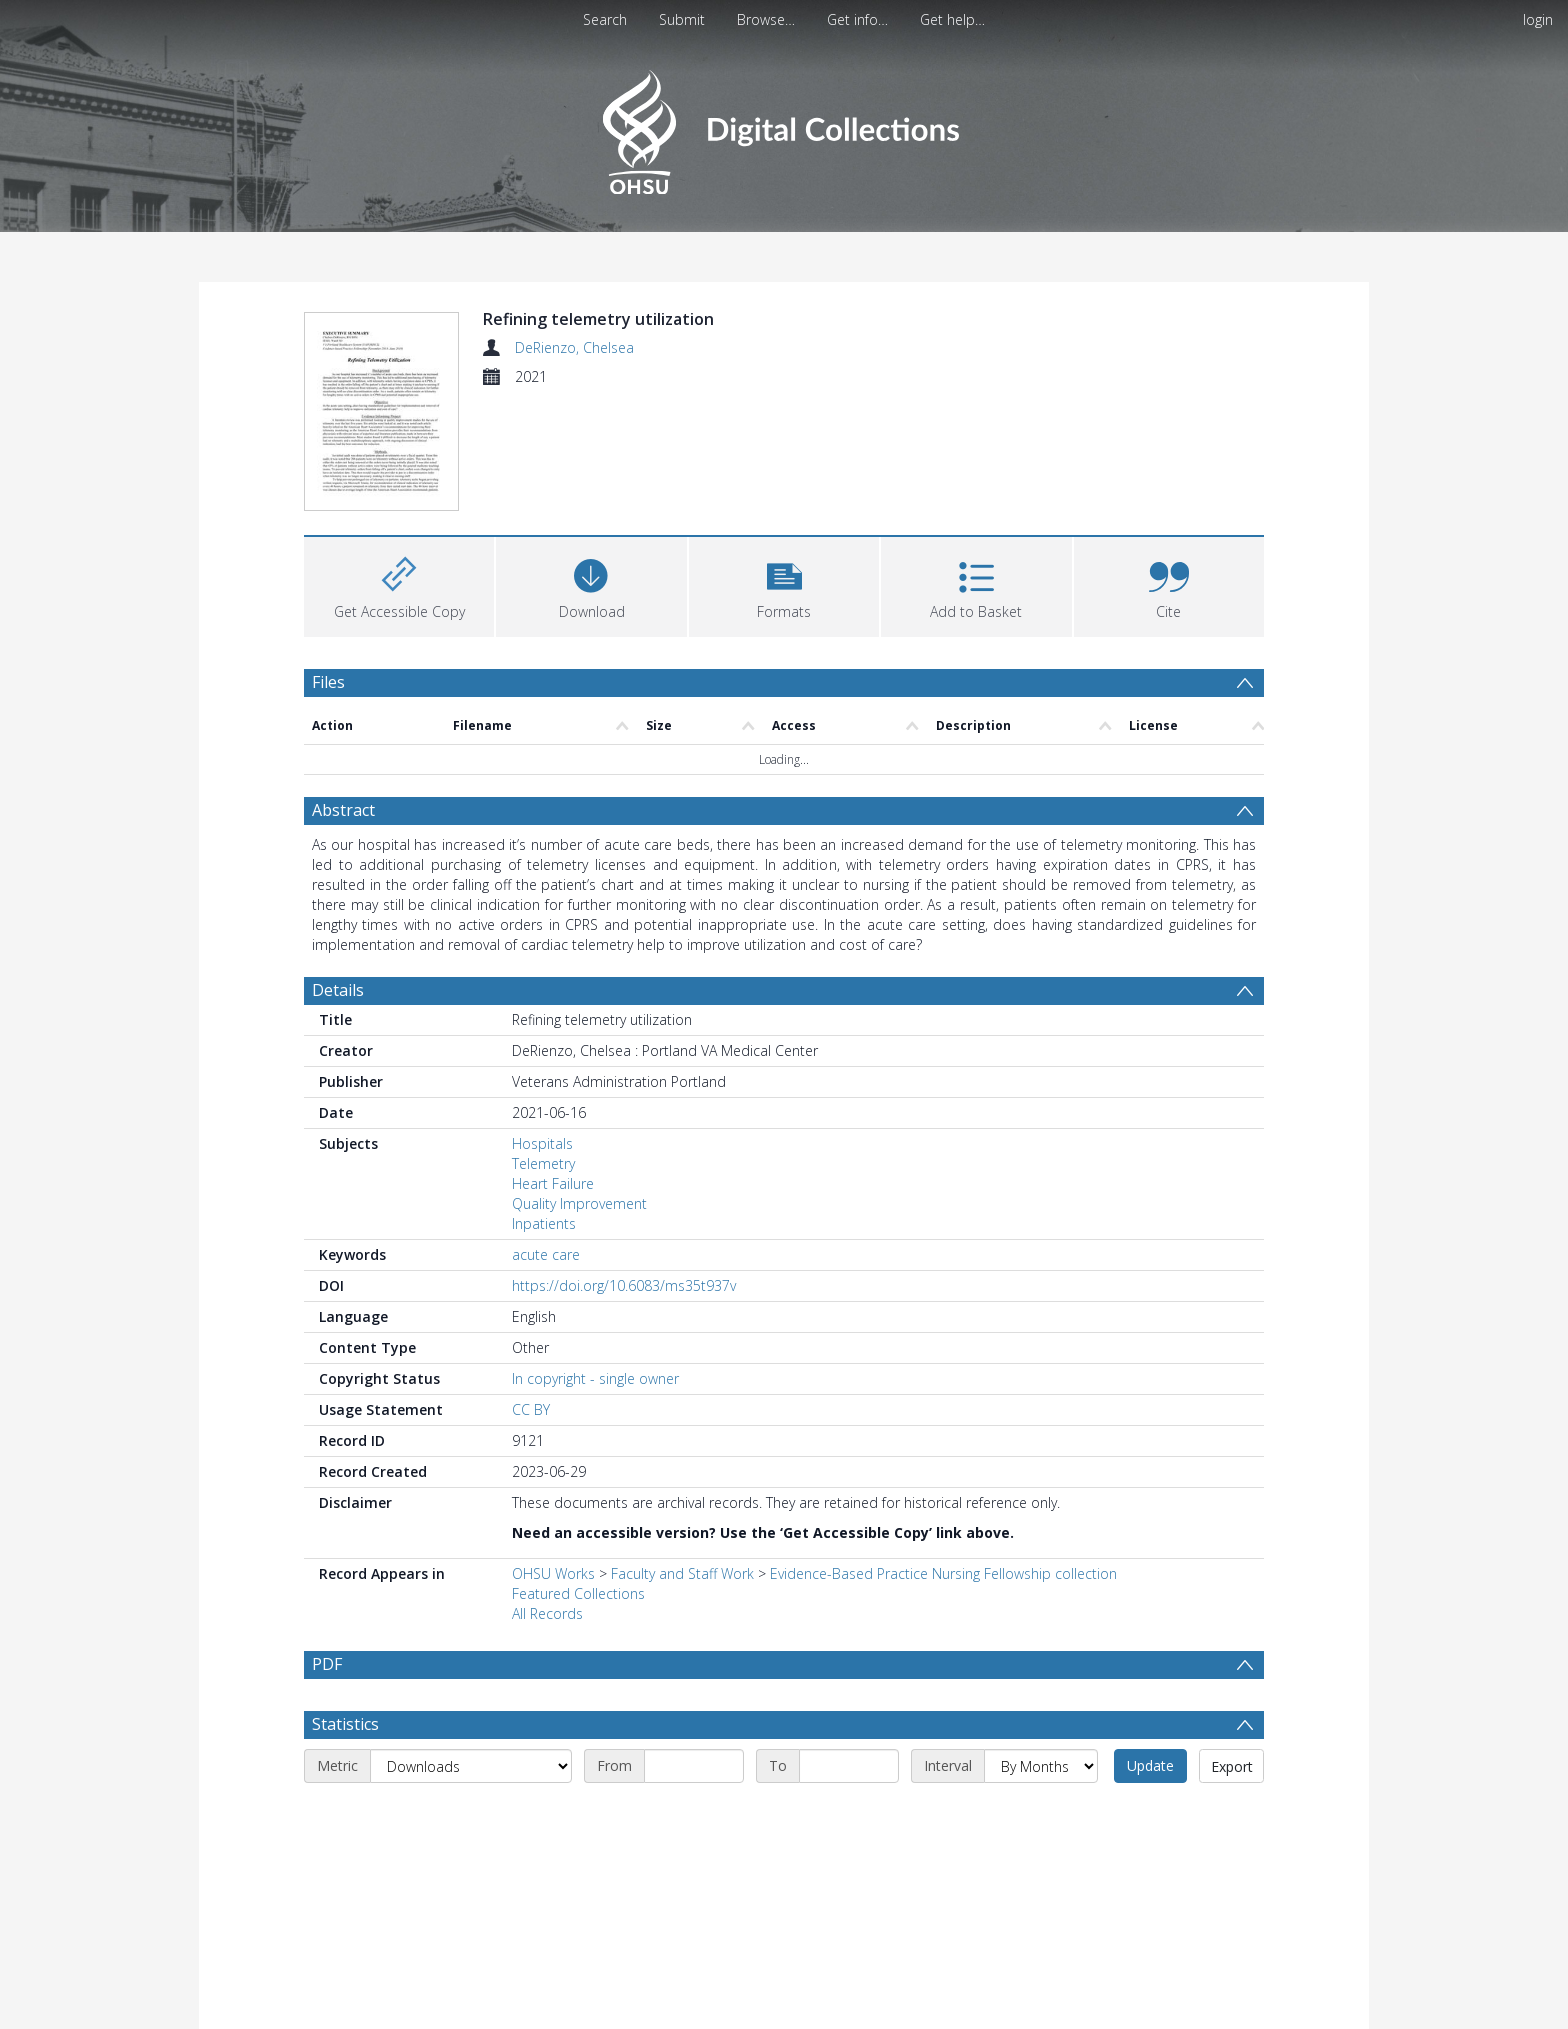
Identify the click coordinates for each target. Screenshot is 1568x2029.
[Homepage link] (783, 126)
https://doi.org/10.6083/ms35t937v (624, 1168)
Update (1150, 1648)
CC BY (531, 1292)
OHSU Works (553, 1456)
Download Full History (1183, 2011)
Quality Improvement (579, 1086)
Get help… (952, 19)
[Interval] (1041, 1649)
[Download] (591, 466)
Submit (682, 19)
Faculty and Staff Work (682, 1456)
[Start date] (694, 1649)
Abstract (343, 693)
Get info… (857, 19)
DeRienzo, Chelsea (574, 347)
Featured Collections (578, 1476)
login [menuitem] (1538, 19)
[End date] (849, 1649)
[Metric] (471, 1649)
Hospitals (542, 1026)
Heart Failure (553, 1066)
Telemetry (543, 1046)
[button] (784, 466)
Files (328, 564)
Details (338, 873)
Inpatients (544, 1106)
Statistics (345, 1607)
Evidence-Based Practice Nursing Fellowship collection (943, 1456)
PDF (327, 1547)
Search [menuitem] (605, 19)
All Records (547, 1496)
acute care (546, 1137)
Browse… (766, 19)
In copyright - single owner (595, 1261)
